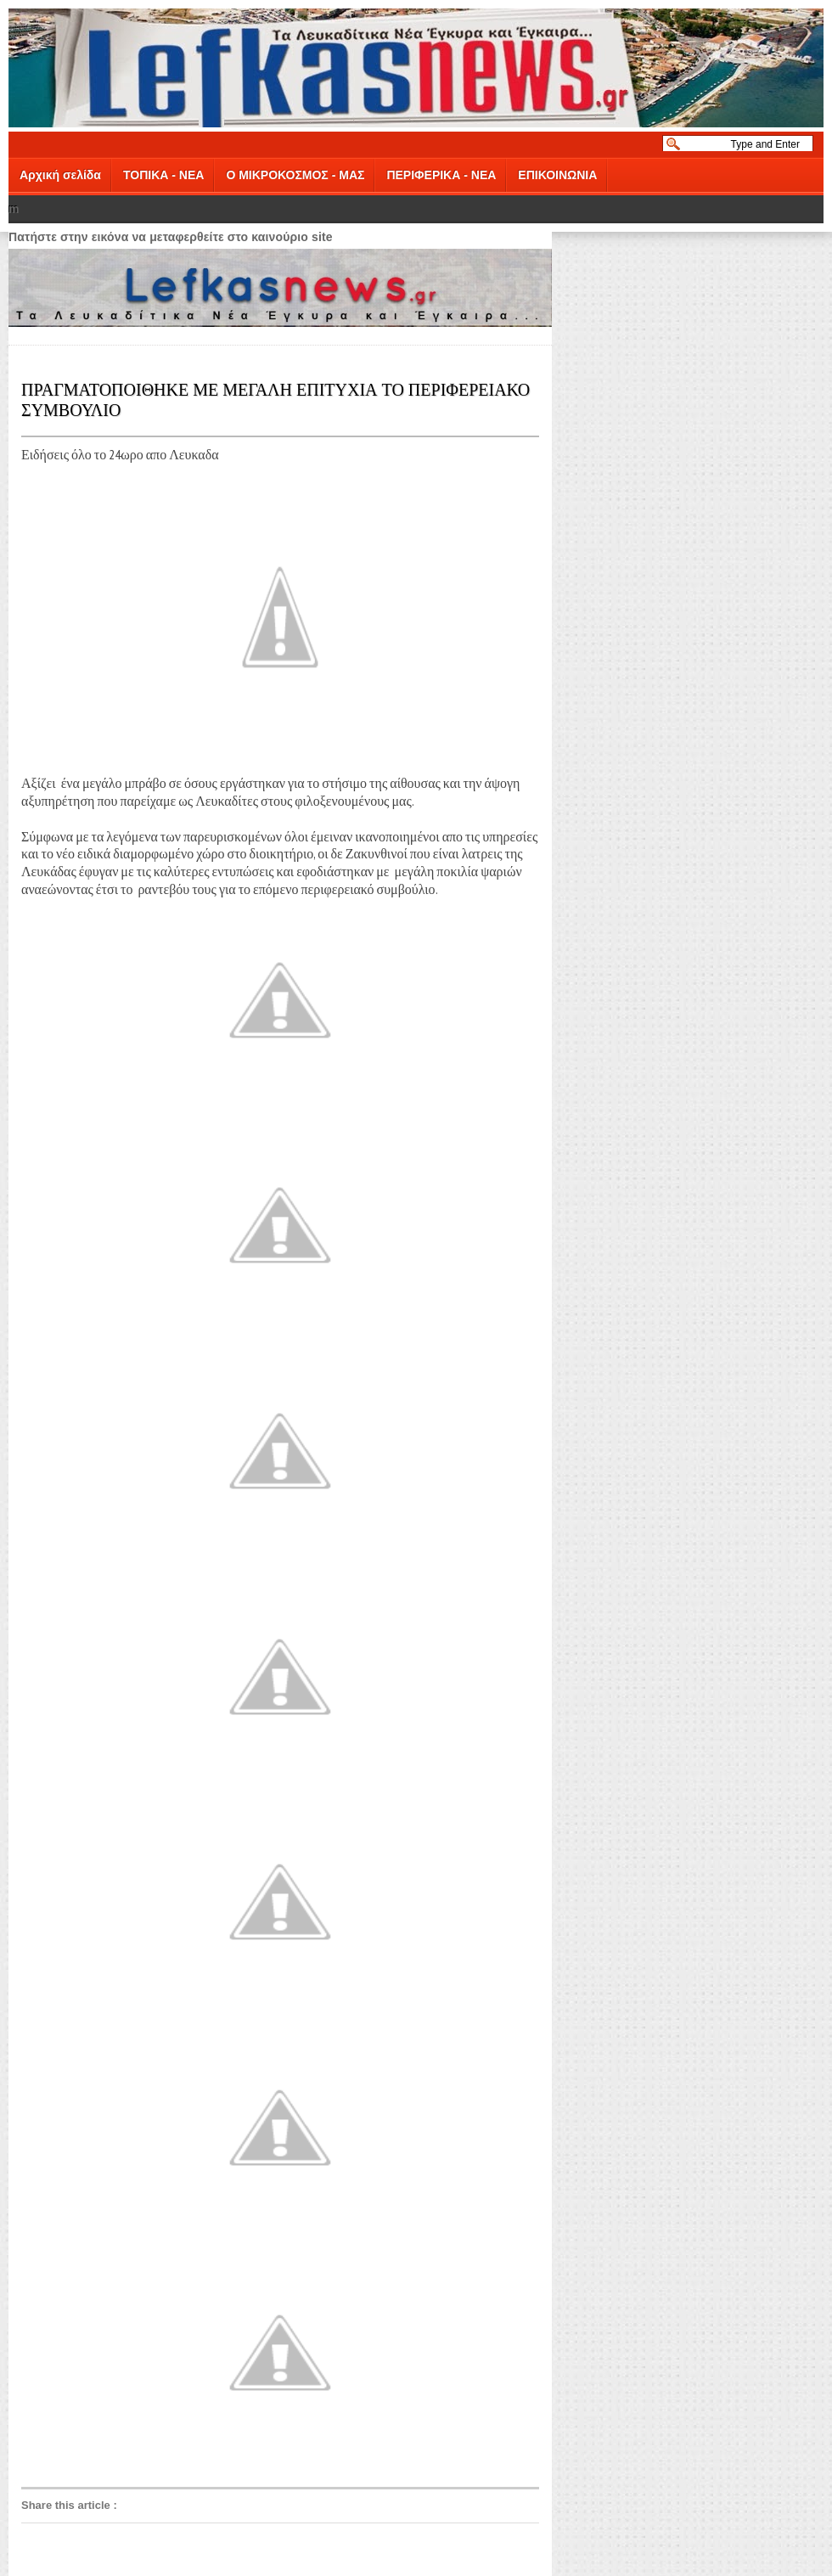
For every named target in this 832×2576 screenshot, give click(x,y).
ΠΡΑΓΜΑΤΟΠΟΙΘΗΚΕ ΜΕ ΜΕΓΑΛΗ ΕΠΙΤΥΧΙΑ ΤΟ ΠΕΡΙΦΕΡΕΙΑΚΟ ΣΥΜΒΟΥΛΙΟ (275, 398)
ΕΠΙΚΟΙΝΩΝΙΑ (557, 175)
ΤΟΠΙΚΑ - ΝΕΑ (163, 175)
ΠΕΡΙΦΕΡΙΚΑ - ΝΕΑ (441, 175)
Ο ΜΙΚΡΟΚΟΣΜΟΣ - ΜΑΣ (295, 175)
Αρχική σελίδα (60, 175)
